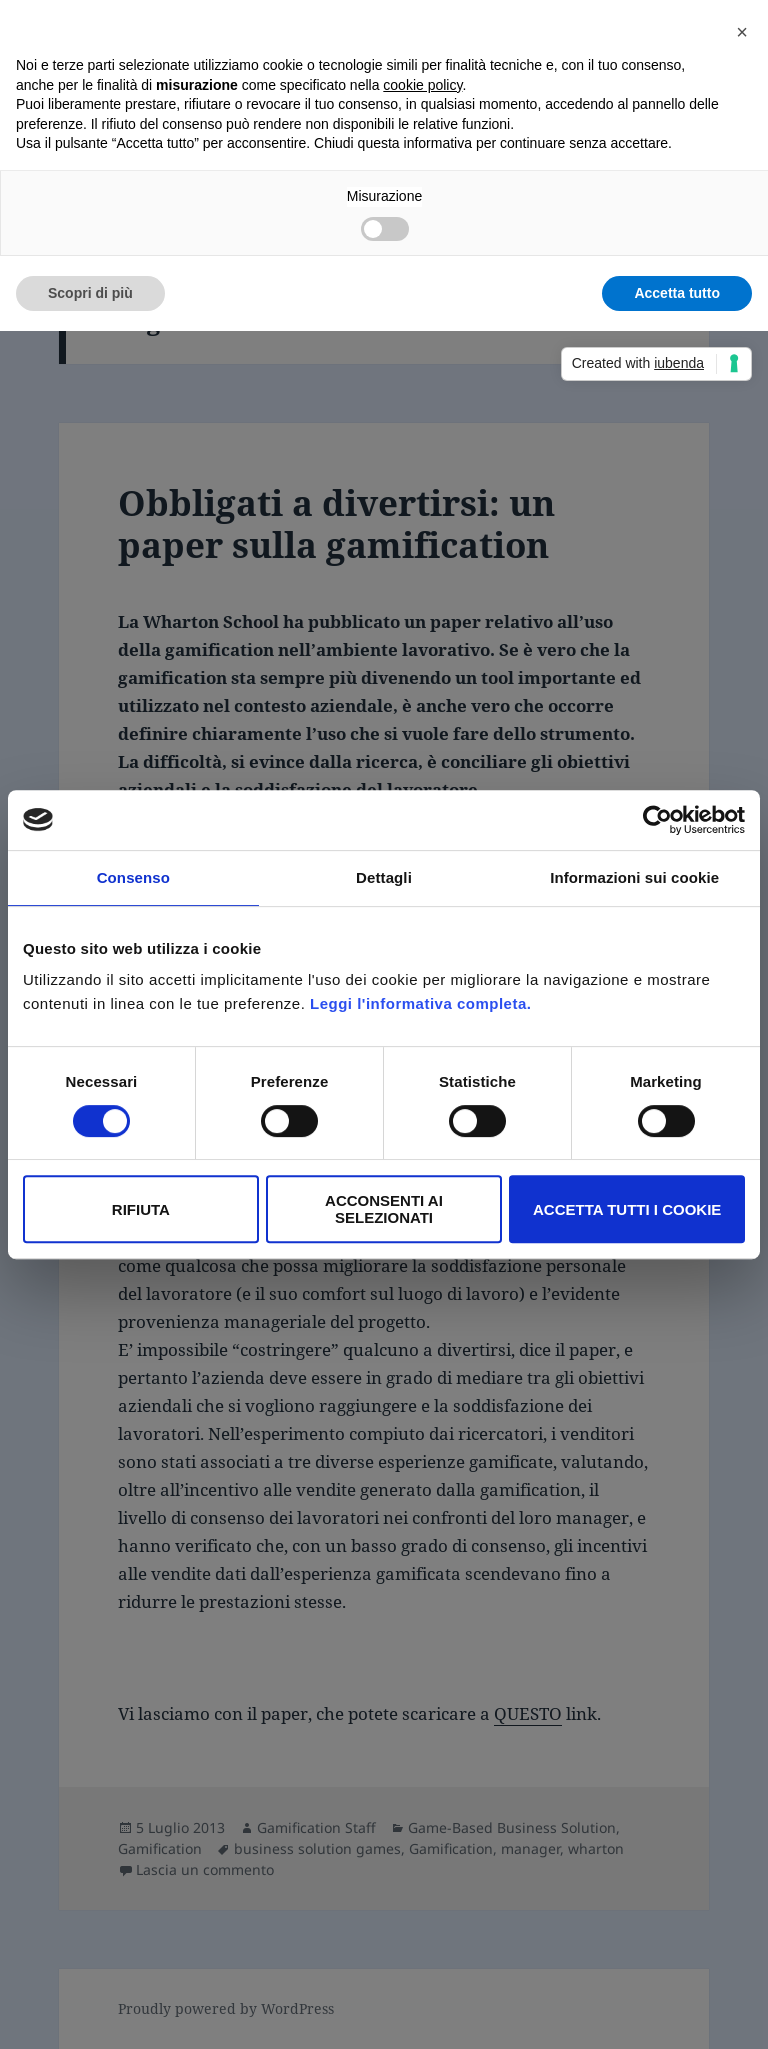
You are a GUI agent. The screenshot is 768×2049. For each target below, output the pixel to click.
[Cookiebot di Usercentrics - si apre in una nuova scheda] (657, 820)
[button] (742, 32)
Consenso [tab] (133, 877)
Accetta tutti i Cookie (627, 1209)
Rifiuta (141, 1209)
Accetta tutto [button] (677, 293)
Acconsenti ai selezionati (384, 1209)
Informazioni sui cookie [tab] (634, 877)
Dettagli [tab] (384, 877)
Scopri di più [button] (90, 293)
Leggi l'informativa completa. (420, 1003)
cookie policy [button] (422, 85)
